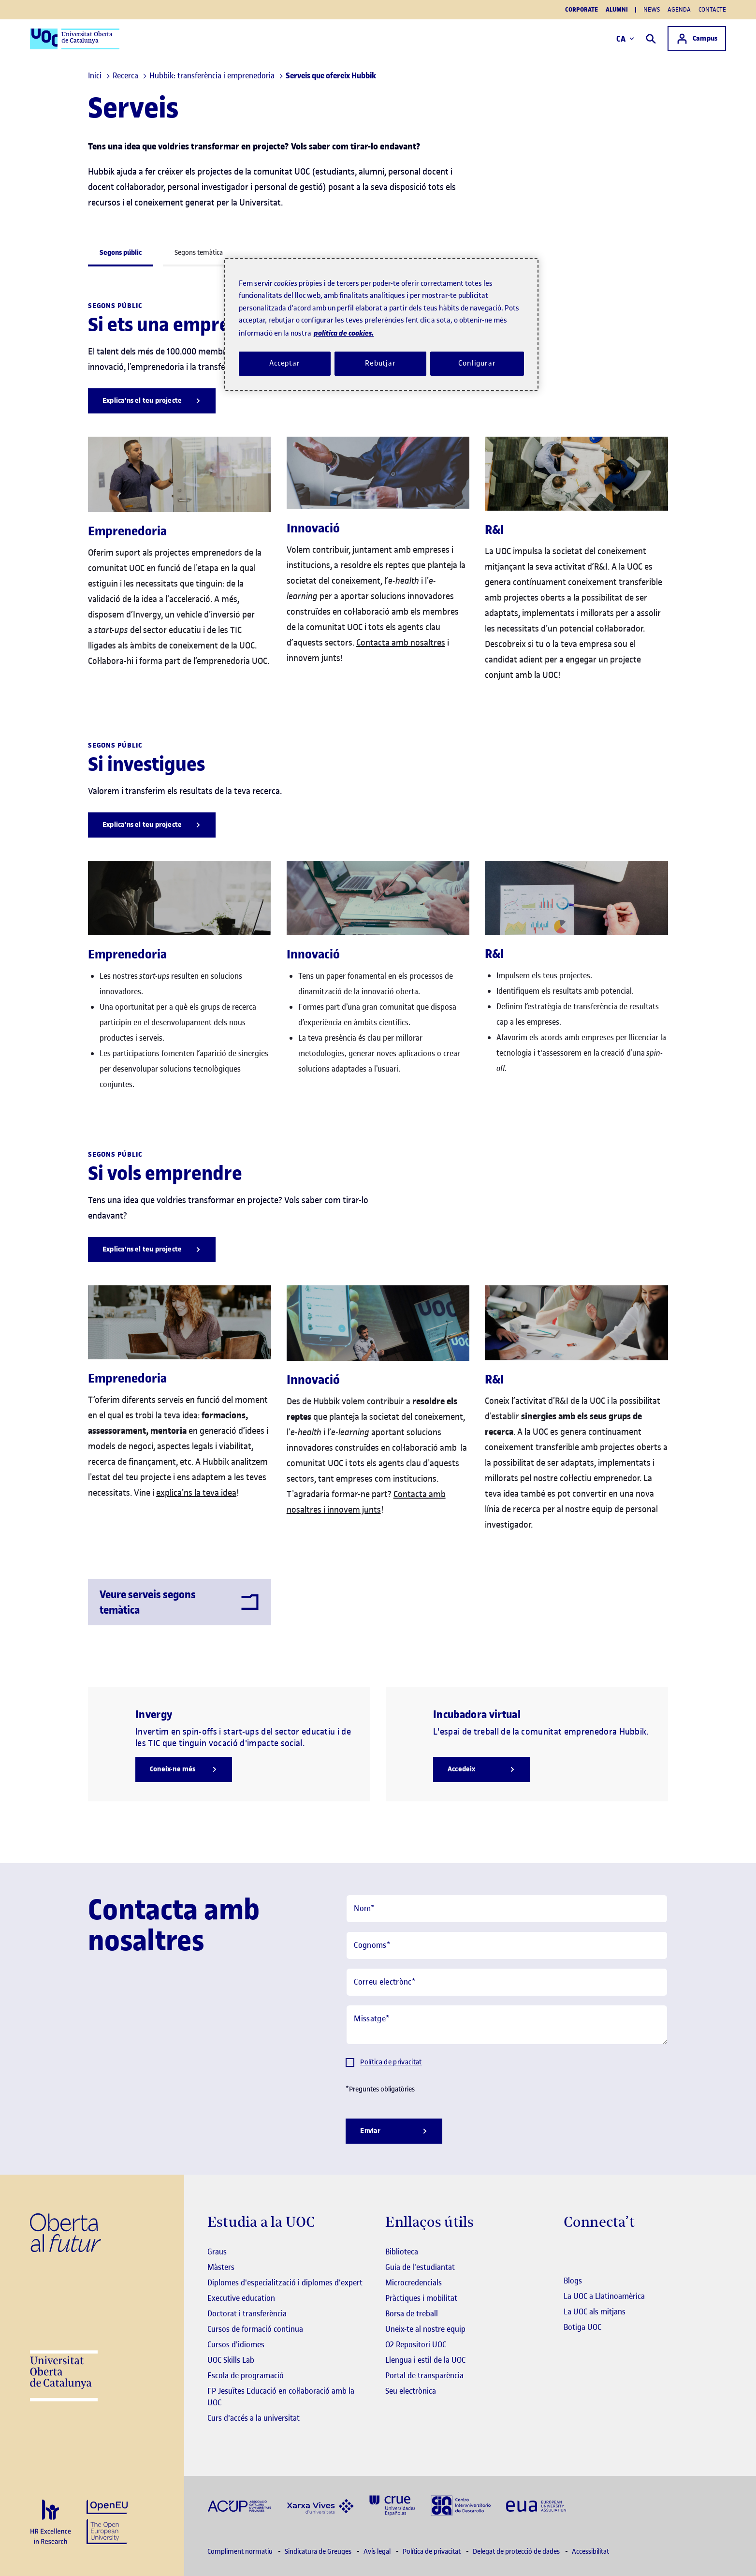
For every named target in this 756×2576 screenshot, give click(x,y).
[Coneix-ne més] (183, 1769)
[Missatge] (507, 2024)
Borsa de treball (411, 2313)
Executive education (241, 2298)
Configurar (477, 363)
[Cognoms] (507, 1945)
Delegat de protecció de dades (517, 2551)
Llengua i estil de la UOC (425, 2360)
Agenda (679, 9)
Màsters (220, 2267)
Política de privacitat (391, 2062)
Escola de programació (245, 2375)
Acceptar (284, 363)
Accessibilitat (590, 2551)
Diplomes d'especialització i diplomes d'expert (285, 2282)
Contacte (712, 9)
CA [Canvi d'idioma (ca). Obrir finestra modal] (625, 38)
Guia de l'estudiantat (420, 2267)
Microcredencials (413, 2282)
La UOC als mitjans (594, 2311)
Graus (217, 2251)
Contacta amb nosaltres (400, 642)
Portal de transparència (424, 2375)
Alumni (617, 10)
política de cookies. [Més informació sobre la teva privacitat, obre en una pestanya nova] (344, 333)
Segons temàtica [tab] (198, 252)
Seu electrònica (410, 2390)
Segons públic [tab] (121, 253)
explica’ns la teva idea (196, 1492)
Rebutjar (380, 363)
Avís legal (377, 2551)
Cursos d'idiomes (235, 2344)
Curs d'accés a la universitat (253, 2418)
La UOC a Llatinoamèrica (604, 2296)
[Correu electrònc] (507, 1982)
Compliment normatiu (240, 2551)
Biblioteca (401, 2251)
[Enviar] (394, 2131)
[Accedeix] (481, 1769)
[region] (381, 324)
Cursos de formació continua (255, 2329)
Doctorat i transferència (247, 2313)
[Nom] (507, 1908)
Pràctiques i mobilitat (421, 2298)
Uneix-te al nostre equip (425, 2329)
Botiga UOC (582, 2327)
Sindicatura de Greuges (319, 2551)
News (651, 9)
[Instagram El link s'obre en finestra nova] (570, 2252)
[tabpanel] (378, 961)
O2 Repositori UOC (415, 2344)
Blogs (573, 2280)
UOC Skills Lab (230, 2360)
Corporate (581, 10)
